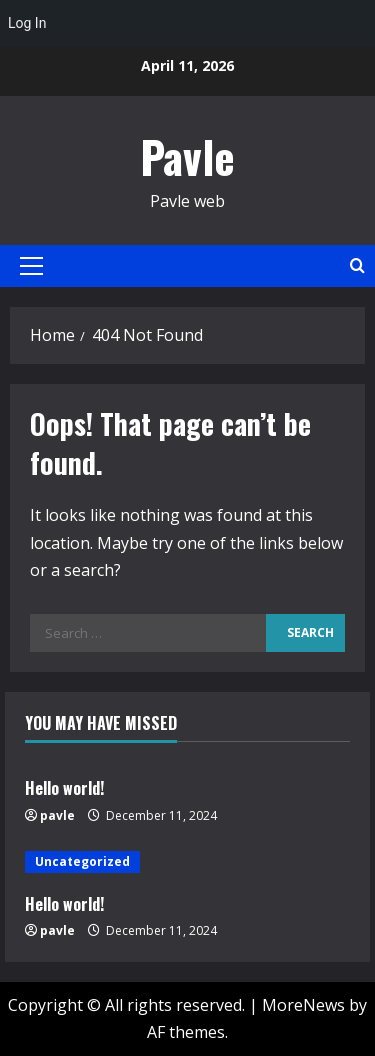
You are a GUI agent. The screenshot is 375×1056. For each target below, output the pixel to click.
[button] (31, 266)
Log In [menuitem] (27, 23)
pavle (57, 815)
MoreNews (303, 1005)
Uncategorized (82, 861)
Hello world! (64, 788)
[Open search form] (357, 265)
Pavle (187, 156)
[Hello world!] (187, 862)
